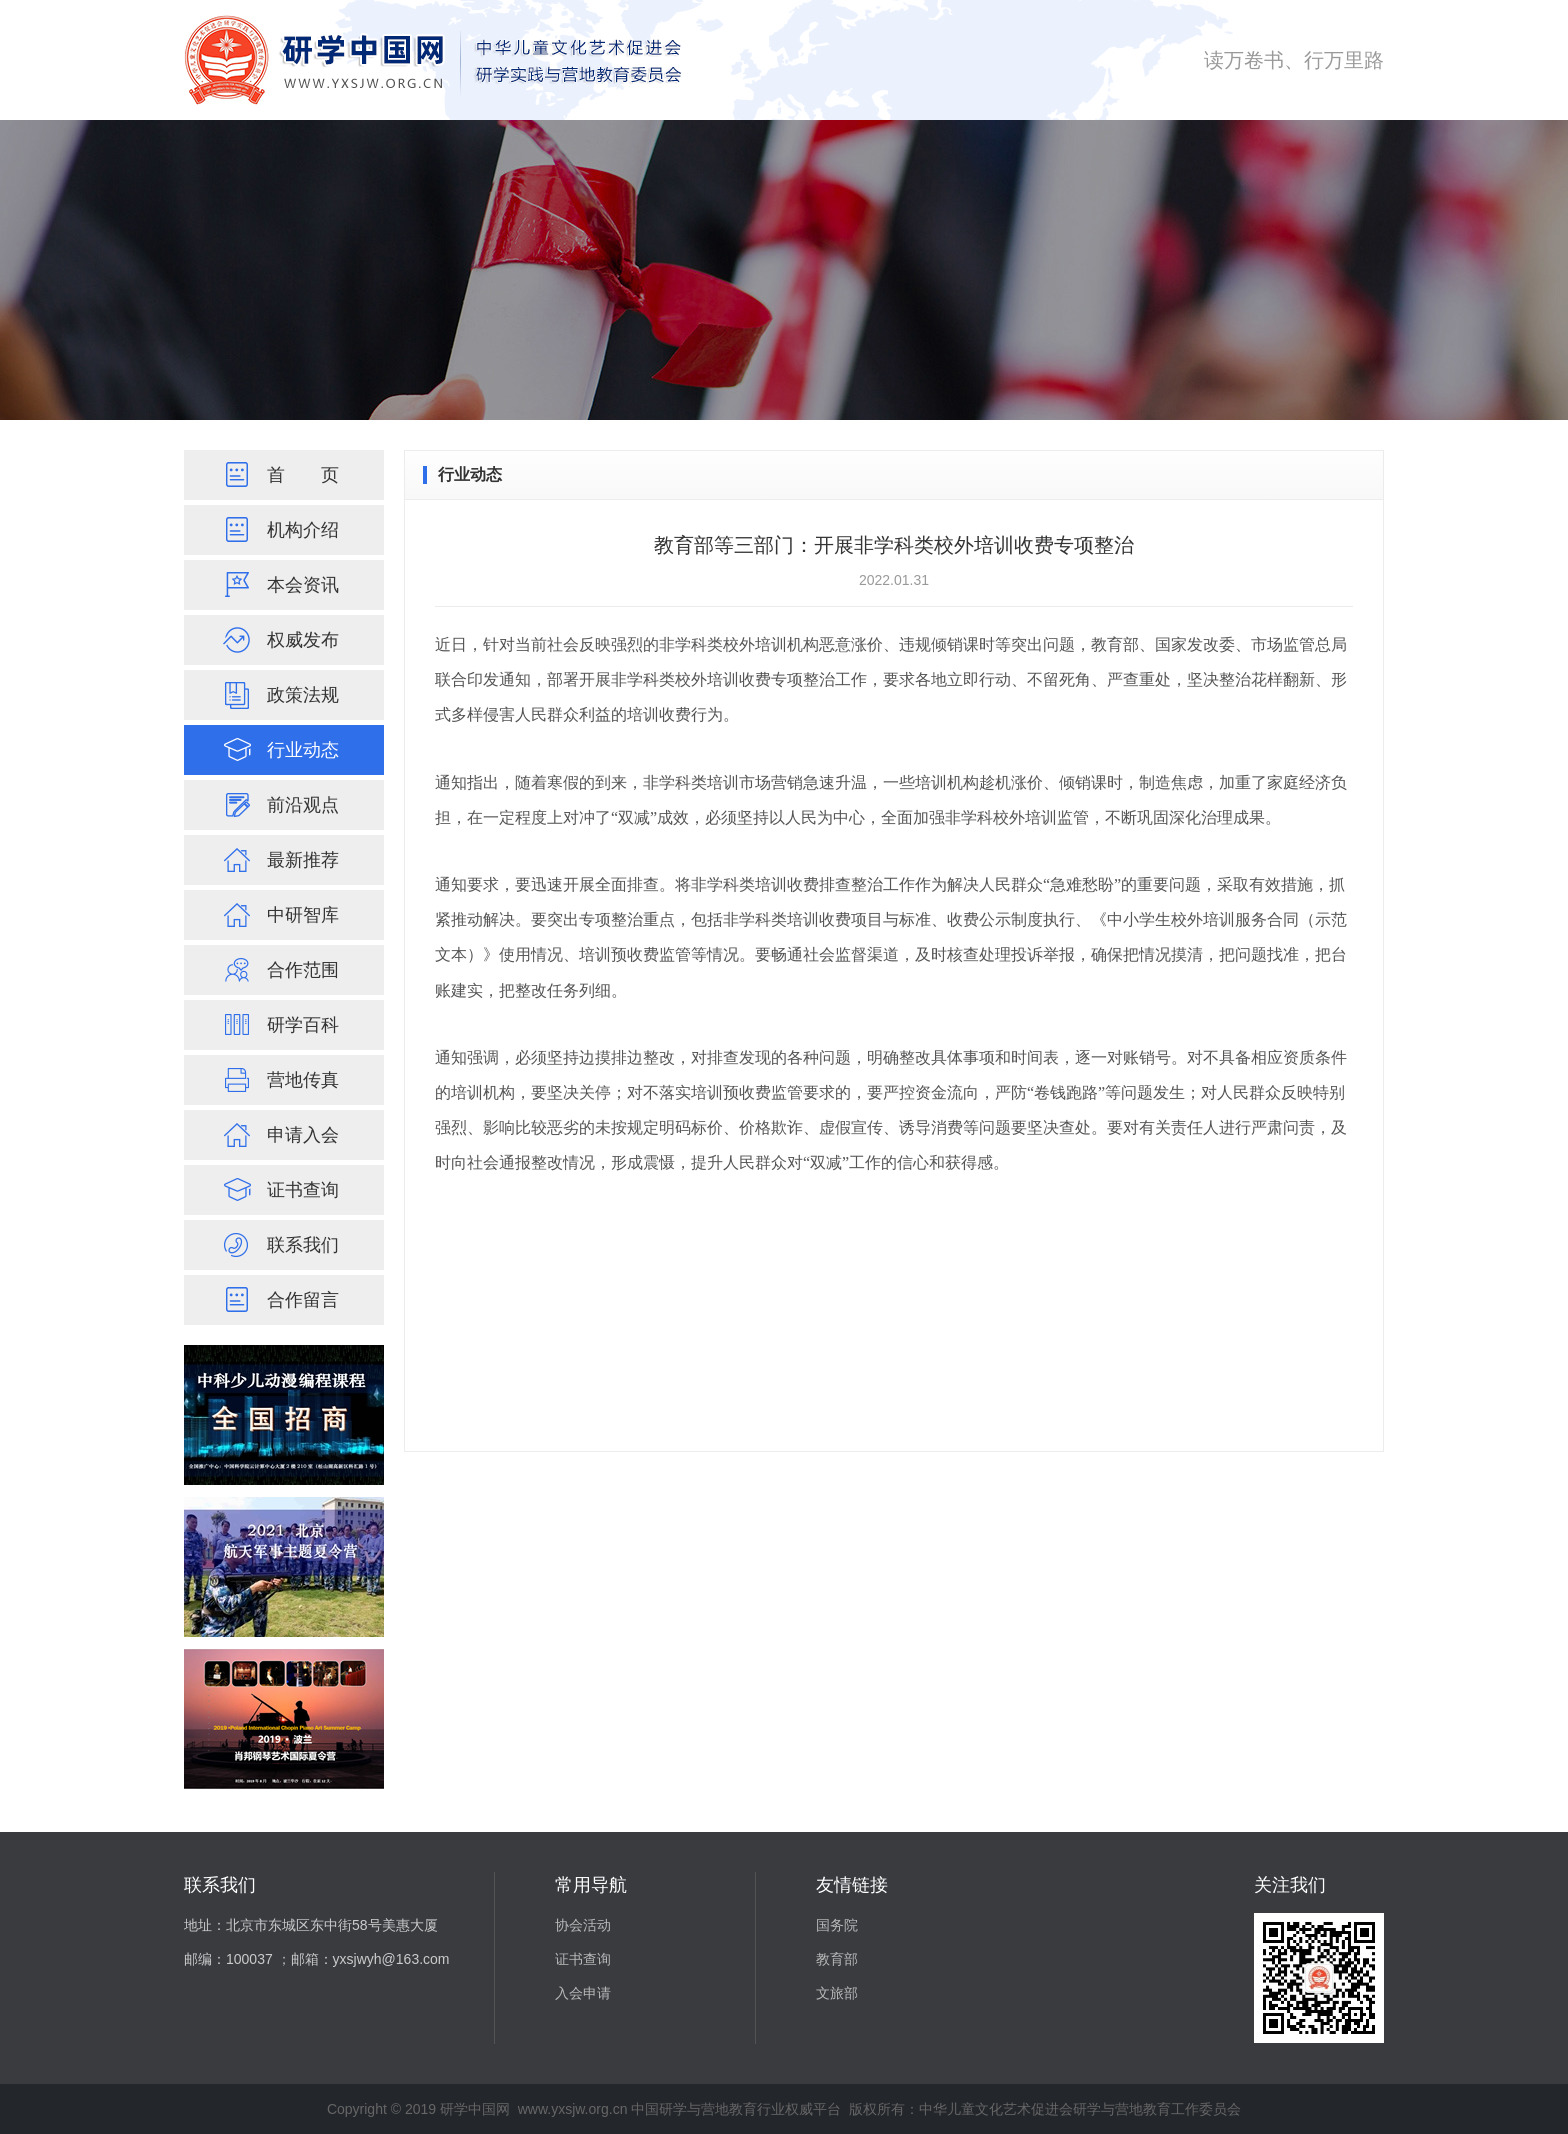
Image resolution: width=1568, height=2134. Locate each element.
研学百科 (278, 1025)
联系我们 (278, 1245)
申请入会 (278, 1135)
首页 (278, 475)
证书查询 (278, 1190)
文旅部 (837, 1993)
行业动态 (278, 750)
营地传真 (278, 1080)
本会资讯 (278, 585)
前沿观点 (278, 805)
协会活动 (583, 1925)
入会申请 (583, 1993)
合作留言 (278, 1300)
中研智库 (278, 915)
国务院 (837, 1925)
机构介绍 (278, 530)
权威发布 (278, 640)
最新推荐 (278, 860)
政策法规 (278, 695)
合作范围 (278, 970)
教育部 (837, 1959)
